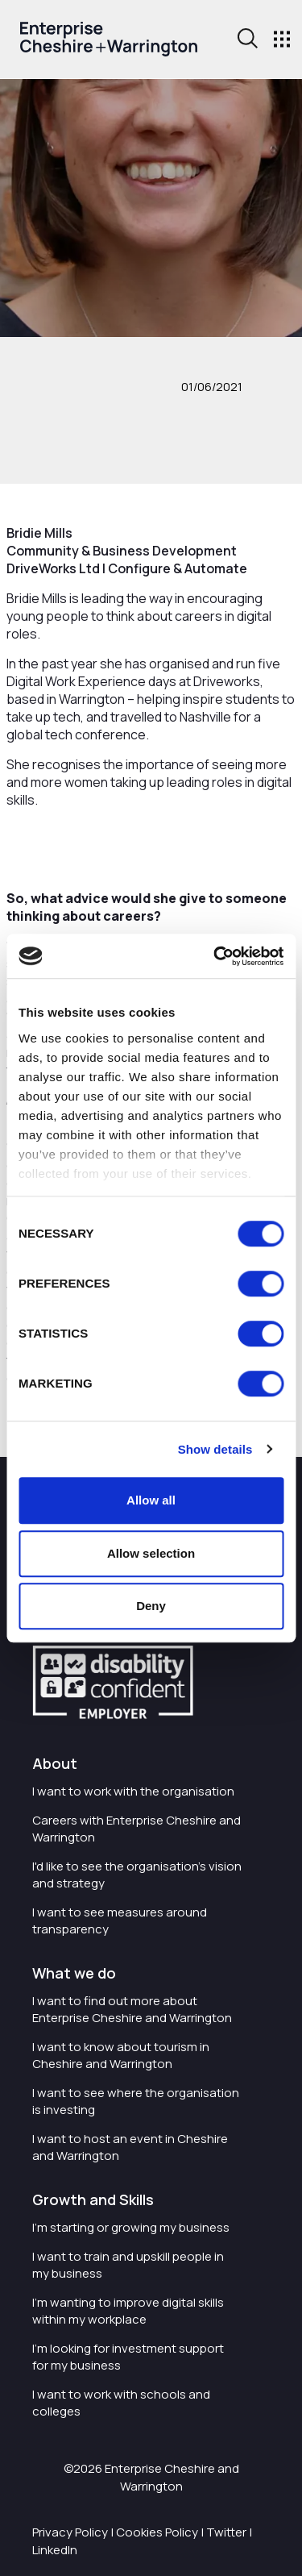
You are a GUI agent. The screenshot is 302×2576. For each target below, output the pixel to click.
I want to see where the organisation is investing (135, 2101)
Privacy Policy (70, 2532)
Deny (151, 1606)
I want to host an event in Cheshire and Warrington (130, 2147)
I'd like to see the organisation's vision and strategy (137, 1874)
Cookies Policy (157, 2532)
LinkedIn (54, 2549)
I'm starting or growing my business (131, 2227)
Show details (215, 1449)
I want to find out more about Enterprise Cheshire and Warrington (132, 2009)
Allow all (151, 1500)
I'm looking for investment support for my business (128, 2357)
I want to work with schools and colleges (121, 2403)
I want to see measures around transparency (119, 1920)
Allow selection (151, 1553)
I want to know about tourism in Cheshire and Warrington (120, 2055)
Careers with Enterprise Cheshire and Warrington (136, 1829)
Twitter (226, 2532)
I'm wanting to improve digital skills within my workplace (128, 2311)
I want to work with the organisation (133, 1791)
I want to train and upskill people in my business (128, 2265)
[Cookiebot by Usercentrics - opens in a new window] (215, 956)
